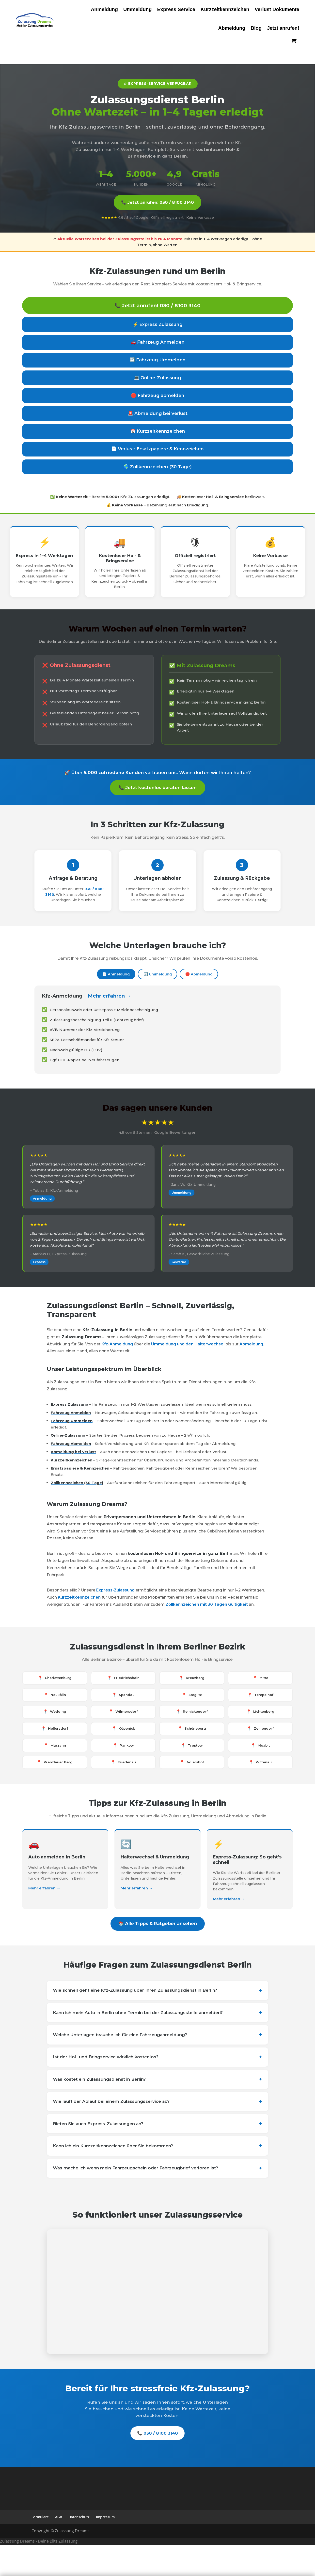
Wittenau (260, 1791)
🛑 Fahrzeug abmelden (157, 410)
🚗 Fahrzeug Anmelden (157, 349)
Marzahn (54, 1774)
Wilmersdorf (123, 1739)
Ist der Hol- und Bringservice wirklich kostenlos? (105, 2086)
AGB (58, 2548)
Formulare (40, 2548)
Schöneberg (191, 1756)
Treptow (192, 1774)
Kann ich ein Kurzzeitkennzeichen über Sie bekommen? (113, 2175)
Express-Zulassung (115, 1615)
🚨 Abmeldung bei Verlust (157, 430)
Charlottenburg (55, 1703)
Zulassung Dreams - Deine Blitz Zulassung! (39, 2572)
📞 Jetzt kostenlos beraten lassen (158, 811)
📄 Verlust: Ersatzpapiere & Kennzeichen (157, 470)
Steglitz (192, 1721)
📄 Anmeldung (110, 999)
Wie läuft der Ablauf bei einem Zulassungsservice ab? (111, 2131)
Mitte (260, 1703)
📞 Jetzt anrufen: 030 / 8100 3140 (157, 203)
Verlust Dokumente (277, 9)
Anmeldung (104, 9)
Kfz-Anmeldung (117, 1369)
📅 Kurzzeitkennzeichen (157, 450)
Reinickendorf (192, 1739)
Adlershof (192, 1791)
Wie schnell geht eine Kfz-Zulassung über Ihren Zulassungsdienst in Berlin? (135, 2019)
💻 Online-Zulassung (157, 389)
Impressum (105, 2548)
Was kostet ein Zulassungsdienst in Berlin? (99, 2108)
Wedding (54, 1739)
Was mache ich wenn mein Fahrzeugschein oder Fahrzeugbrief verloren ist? (135, 2197)
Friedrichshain (123, 1703)
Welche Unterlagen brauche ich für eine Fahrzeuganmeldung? (120, 2064)
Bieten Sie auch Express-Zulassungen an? (98, 2153)
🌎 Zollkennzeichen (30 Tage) (157, 490)
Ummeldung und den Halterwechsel (187, 1369)
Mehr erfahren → (109, 1021)
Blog (256, 28)
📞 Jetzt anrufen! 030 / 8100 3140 (157, 308)
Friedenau (123, 1791)
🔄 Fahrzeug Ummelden (157, 370)
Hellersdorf (55, 1756)
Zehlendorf (260, 1756)
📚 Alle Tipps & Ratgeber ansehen (157, 1953)
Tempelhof (260, 1721)
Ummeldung (137, 9)
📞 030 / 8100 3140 (157, 2463)
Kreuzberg (191, 1703)
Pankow (123, 1774)
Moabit (260, 1774)
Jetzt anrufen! (283, 28)
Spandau (123, 1721)
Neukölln (54, 1721)
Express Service (176, 9)
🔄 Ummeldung (157, 999)
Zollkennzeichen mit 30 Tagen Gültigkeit (207, 1629)
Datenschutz (79, 2548)
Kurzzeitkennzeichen (225, 9)
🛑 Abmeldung (205, 999)
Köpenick (123, 1756)
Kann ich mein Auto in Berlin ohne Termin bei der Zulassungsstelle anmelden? (138, 2042)
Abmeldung (231, 28)
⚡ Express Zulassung (157, 329)
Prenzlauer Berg (55, 1791)
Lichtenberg (260, 1739)
